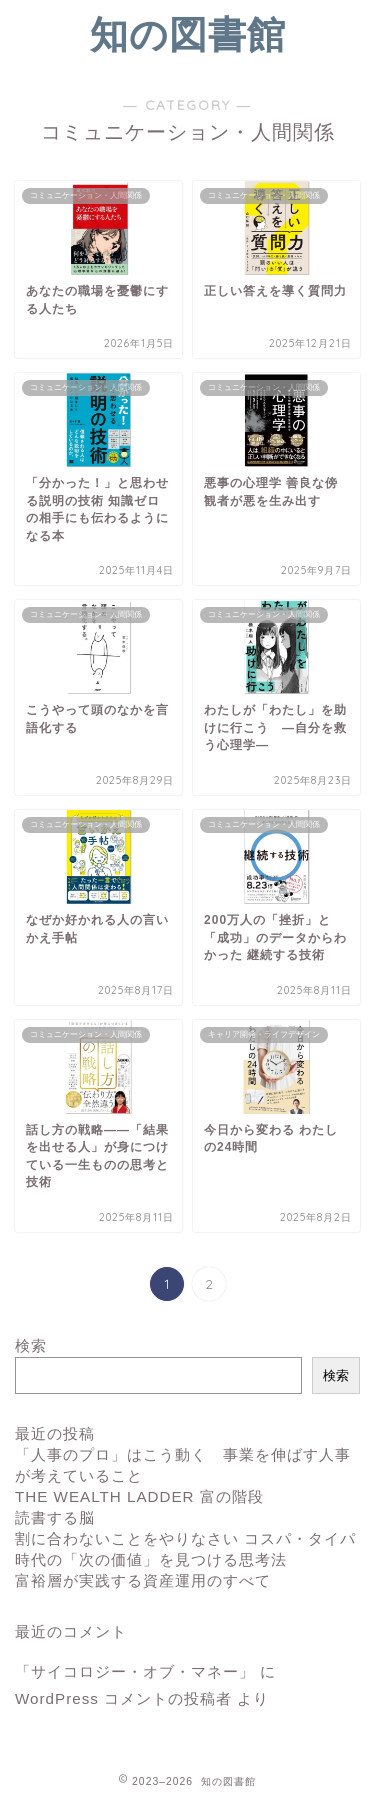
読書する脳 (55, 1517)
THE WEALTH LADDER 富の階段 (139, 1496)
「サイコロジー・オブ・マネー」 (135, 1671)
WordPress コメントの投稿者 (123, 1698)
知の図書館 (188, 34)
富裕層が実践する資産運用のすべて (143, 1580)
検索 (31, 1345)
